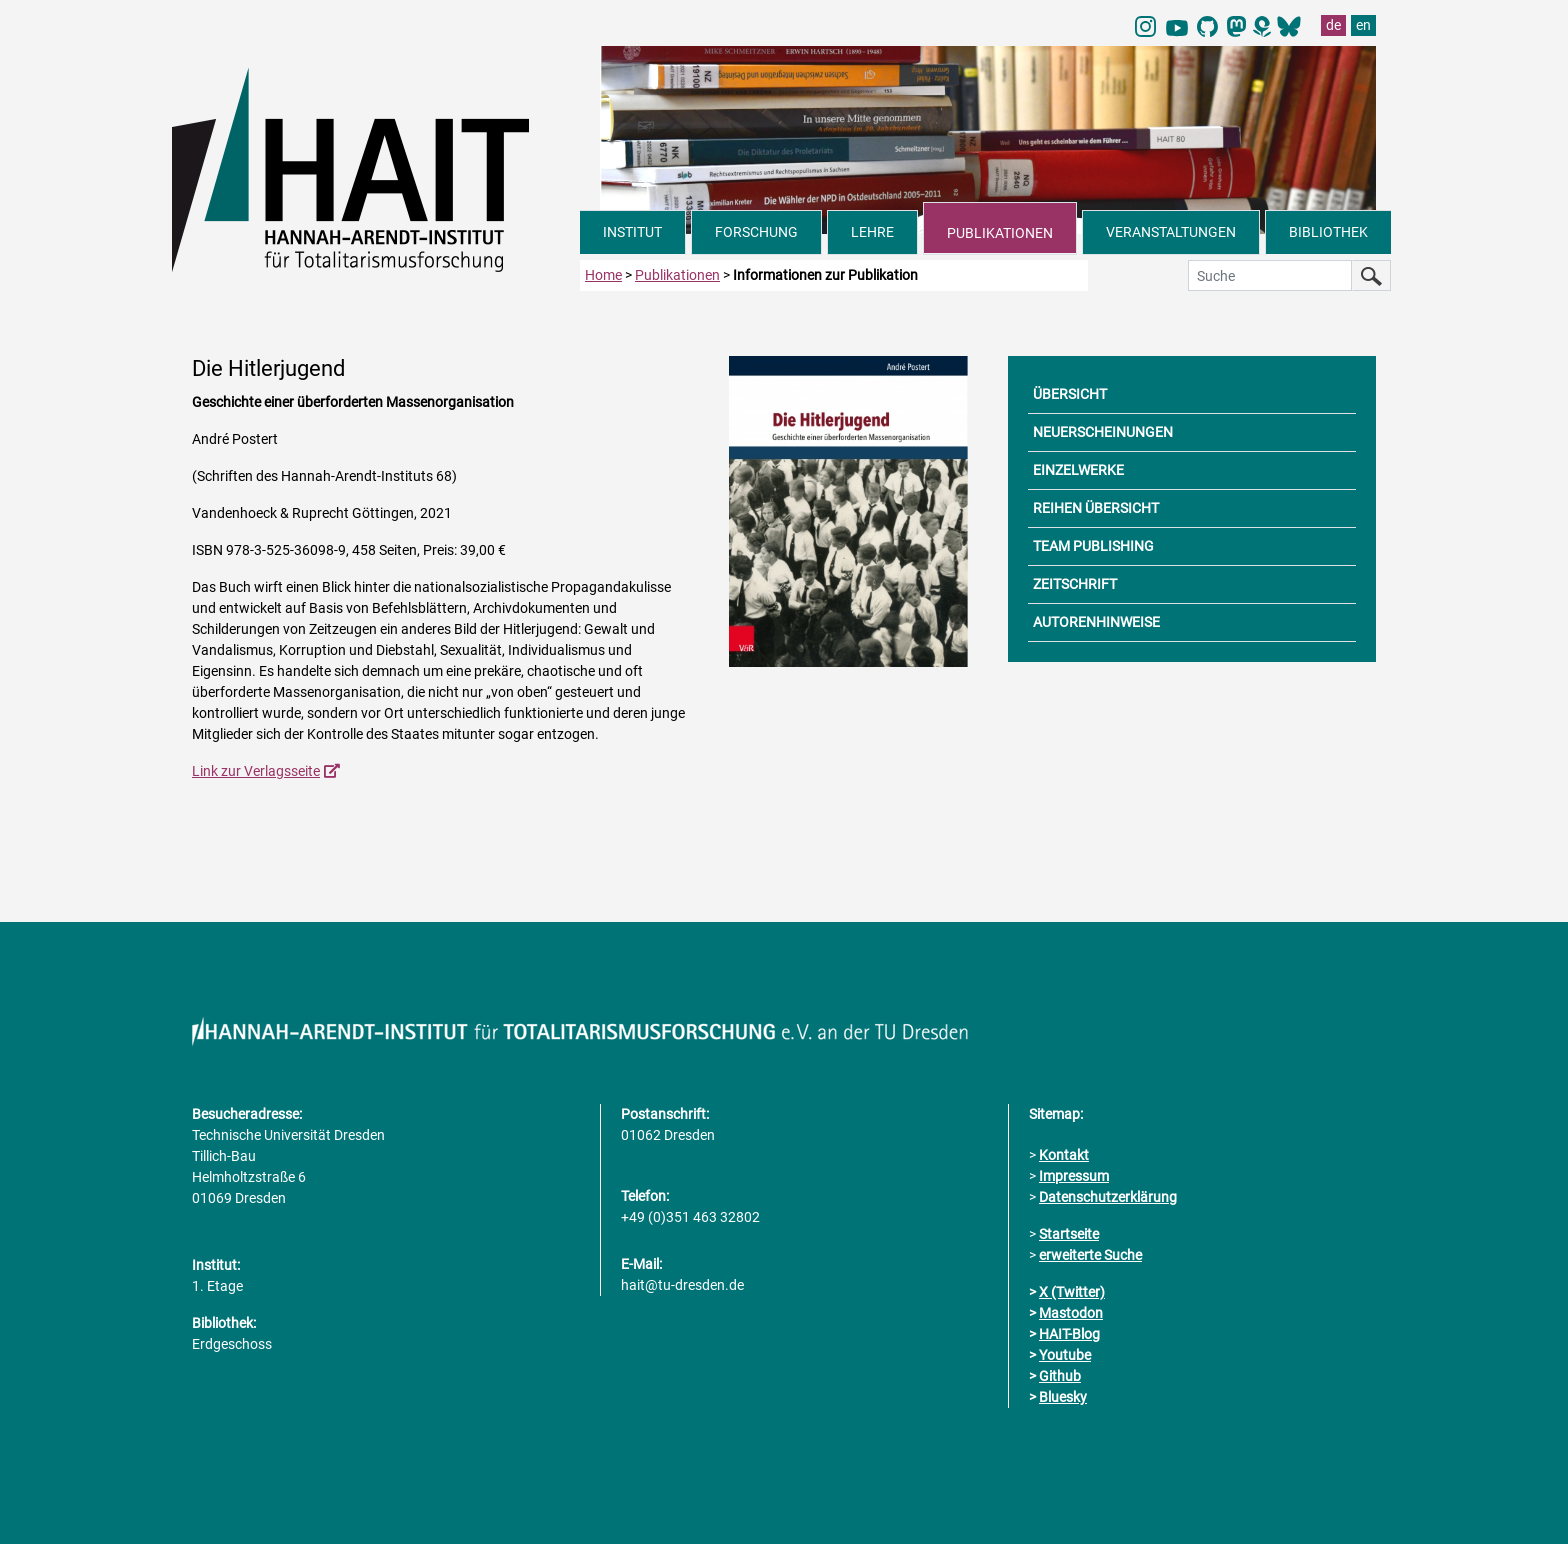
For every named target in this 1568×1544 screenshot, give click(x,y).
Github (1060, 1376)
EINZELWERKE (1078, 470)
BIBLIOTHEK (1328, 232)
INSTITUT (632, 232)
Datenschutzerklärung (1108, 1197)
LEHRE (872, 232)
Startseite (1069, 1234)
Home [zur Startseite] (603, 275)
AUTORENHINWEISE (1096, 622)
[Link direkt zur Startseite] (376, 168)
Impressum (1074, 1176)
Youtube (1065, 1355)
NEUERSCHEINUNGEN (1103, 432)
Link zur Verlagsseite (256, 771)
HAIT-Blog (1069, 1334)
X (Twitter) (1072, 1292)
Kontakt (1064, 1155)
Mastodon (1071, 1313)
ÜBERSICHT (1070, 394)
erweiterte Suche (1090, 1255)
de (1333, 25)
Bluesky (1063, 1397)
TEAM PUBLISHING (1093, 546)
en (1363, 25)
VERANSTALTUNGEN (1171, 232)
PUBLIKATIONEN (1000, 233)
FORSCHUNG (756, 232)
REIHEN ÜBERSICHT (1096, 508)
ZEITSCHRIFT (1075, 584)
